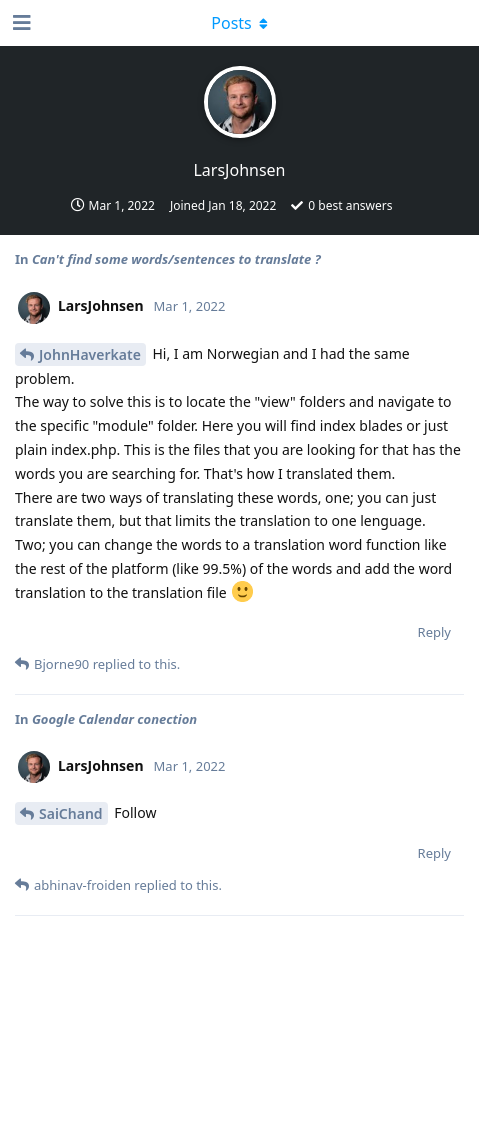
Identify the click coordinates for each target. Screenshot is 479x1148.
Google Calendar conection (114, 719)
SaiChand (71, 813)
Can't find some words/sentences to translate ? (176, 259)
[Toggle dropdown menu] (240, 23)
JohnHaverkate (90, 354)
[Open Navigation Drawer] (20, 23)
